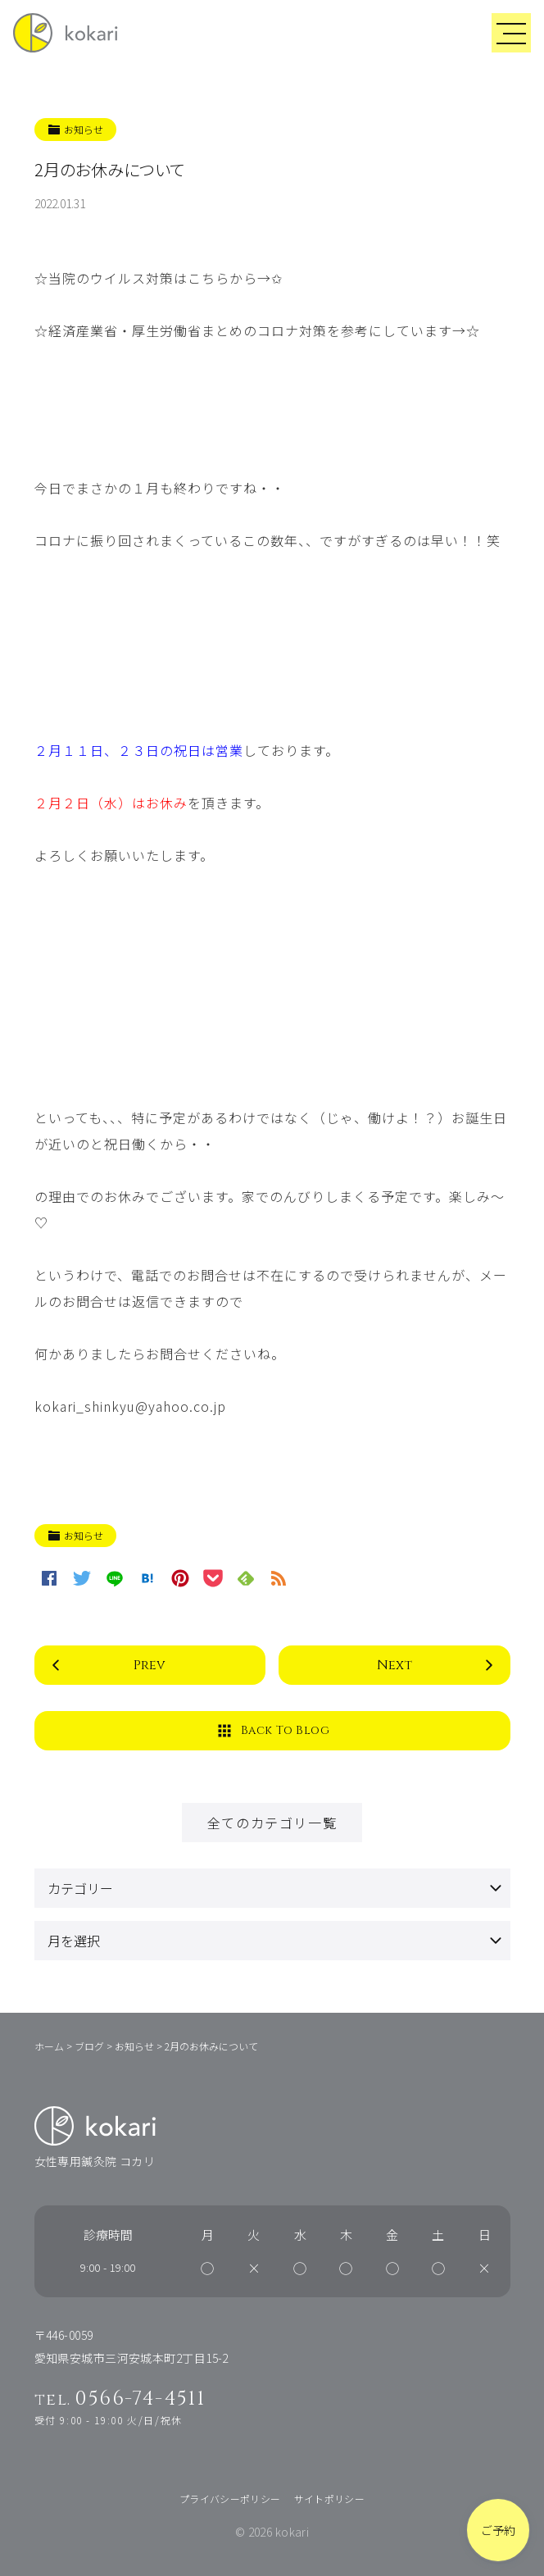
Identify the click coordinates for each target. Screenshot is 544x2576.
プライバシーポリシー (230, 2498)
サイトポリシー (329, 2498)
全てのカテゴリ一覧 (272, 1822)
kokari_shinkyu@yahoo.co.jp (130, 1406)
